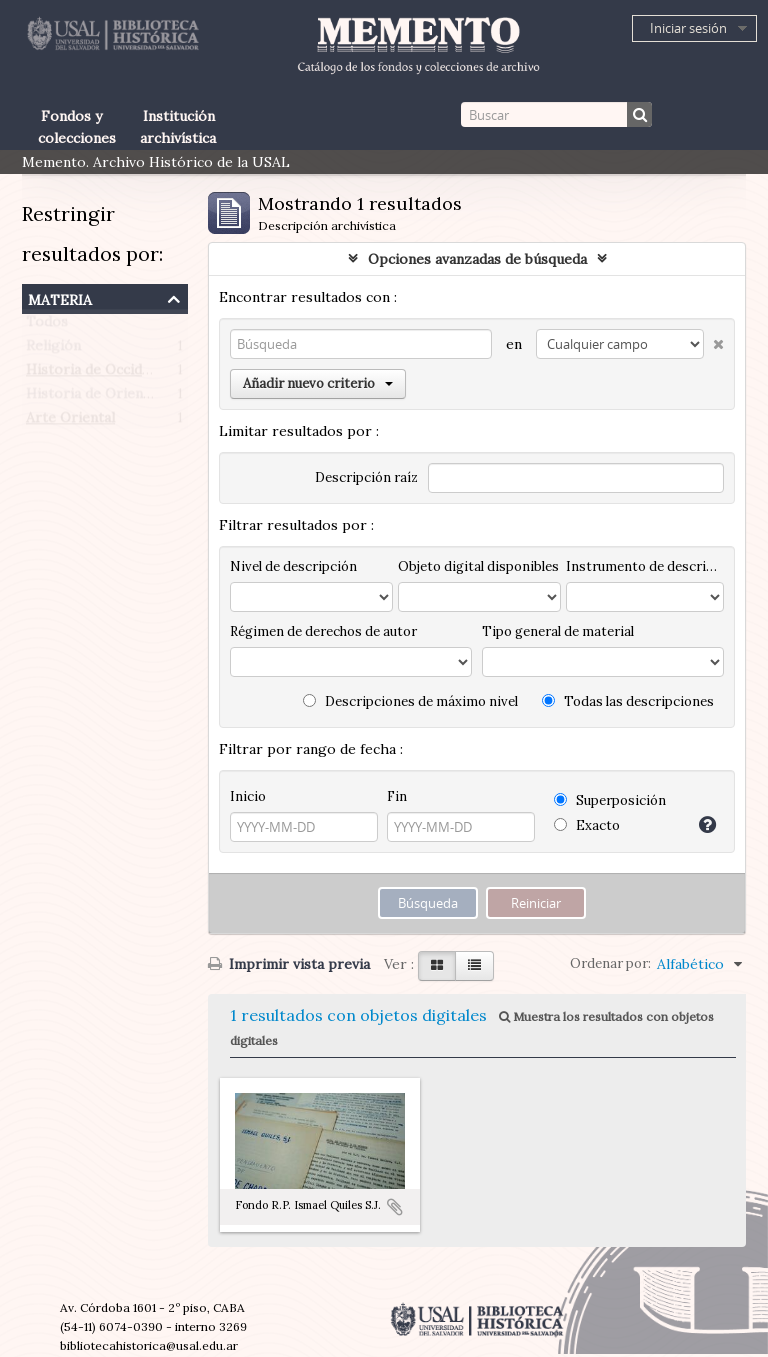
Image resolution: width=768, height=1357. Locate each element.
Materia (60, 297)
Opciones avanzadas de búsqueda (477, 259)
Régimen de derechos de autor (323, 631)
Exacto (587, 825)
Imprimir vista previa (289, 964)
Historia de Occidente (99, 374)
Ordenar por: (610, 963)
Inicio (248, 796)
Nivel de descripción (293, 566)
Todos (47, 326)
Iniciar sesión (688, 28)
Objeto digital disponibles (478, 566)
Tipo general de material (558, 631)
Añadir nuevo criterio (318, 383)
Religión (53, 350)
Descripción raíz (366, 477)
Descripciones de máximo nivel (410, 701)
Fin (397, 796)
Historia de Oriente (91, 398)
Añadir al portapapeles (395, 1207)
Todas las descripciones (628, 701)
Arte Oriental (70, 422)
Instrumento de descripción (645, 566)
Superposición (610, 800)
